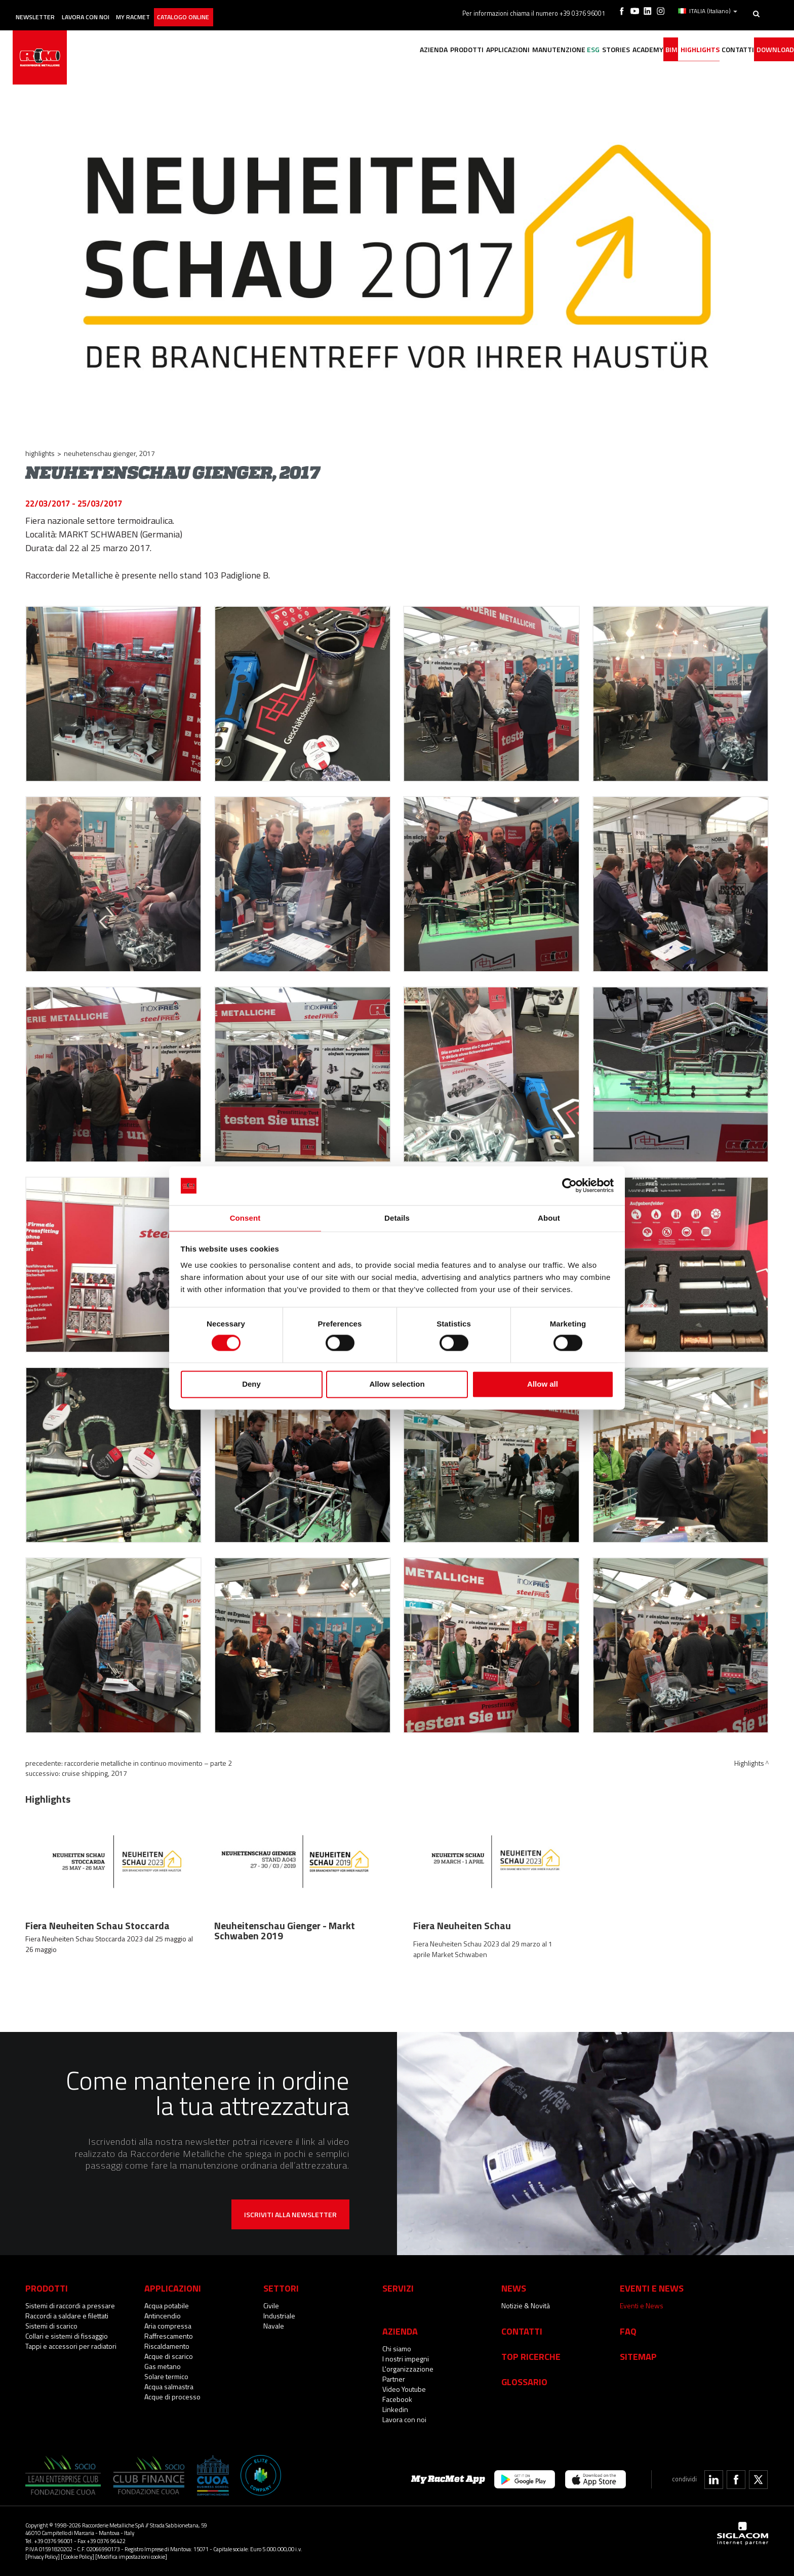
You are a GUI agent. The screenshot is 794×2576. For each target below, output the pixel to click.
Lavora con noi (111, 9)
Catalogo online (232, 9)
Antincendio (162, 2315)
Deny (251, 1384)
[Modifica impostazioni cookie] (131, 2556)
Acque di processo (172, 2396)
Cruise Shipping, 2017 (94, 1773)
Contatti (521, 2331)
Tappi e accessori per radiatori (70, 2346)
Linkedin (395, 2409)
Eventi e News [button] (652, 2288)
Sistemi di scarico (51, 2325)
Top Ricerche (531, 2356)
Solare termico (166, 2376)
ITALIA (710, 9)
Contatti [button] (725, 49)
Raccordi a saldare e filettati (66, 2315)
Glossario (524, 2382)
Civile (271, 2305)
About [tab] (549, 1217)
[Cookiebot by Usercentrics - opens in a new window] (569, 1185)
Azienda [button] (351, 49)
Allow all (542, 1384)
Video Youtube (404, 2389)
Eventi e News (641, 2305)
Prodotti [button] (392, 49)
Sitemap (638, 2356)
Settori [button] (281, 2288)
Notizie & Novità (525, 2305)
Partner (393, 2379)
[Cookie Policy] (77, 2556)
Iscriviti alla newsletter (290, 2214)
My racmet (170, 9)
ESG (542, 49)
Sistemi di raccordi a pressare (70, 2305)
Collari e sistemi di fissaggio (66, 2336)
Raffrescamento (168, 2336)
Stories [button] (572, 49)
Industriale (279, 2315)
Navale (273, 2325)
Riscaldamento (166, 2346)
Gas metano (162, 2366)
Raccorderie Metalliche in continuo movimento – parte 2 (148, 1763)
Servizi (398, 2288)
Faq (628, 2331)
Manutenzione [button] (499, 49)
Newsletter (48, 9)
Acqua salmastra (168, 2386)
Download (770, 49)
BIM (644, 49)
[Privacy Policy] (42, 2556)
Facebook (397, 2399)
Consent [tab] (245, 1217)
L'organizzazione (407, 2368)
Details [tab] (397, 1217)
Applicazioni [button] (440, 49)
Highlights (679, 49)
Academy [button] (612, 49)
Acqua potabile (166, 2305)
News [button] (513, 2288)
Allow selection (396, 1384)
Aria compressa (167, 2325)
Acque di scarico (168, 2356)
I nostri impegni (405, 2358)
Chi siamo (396, 2348)
